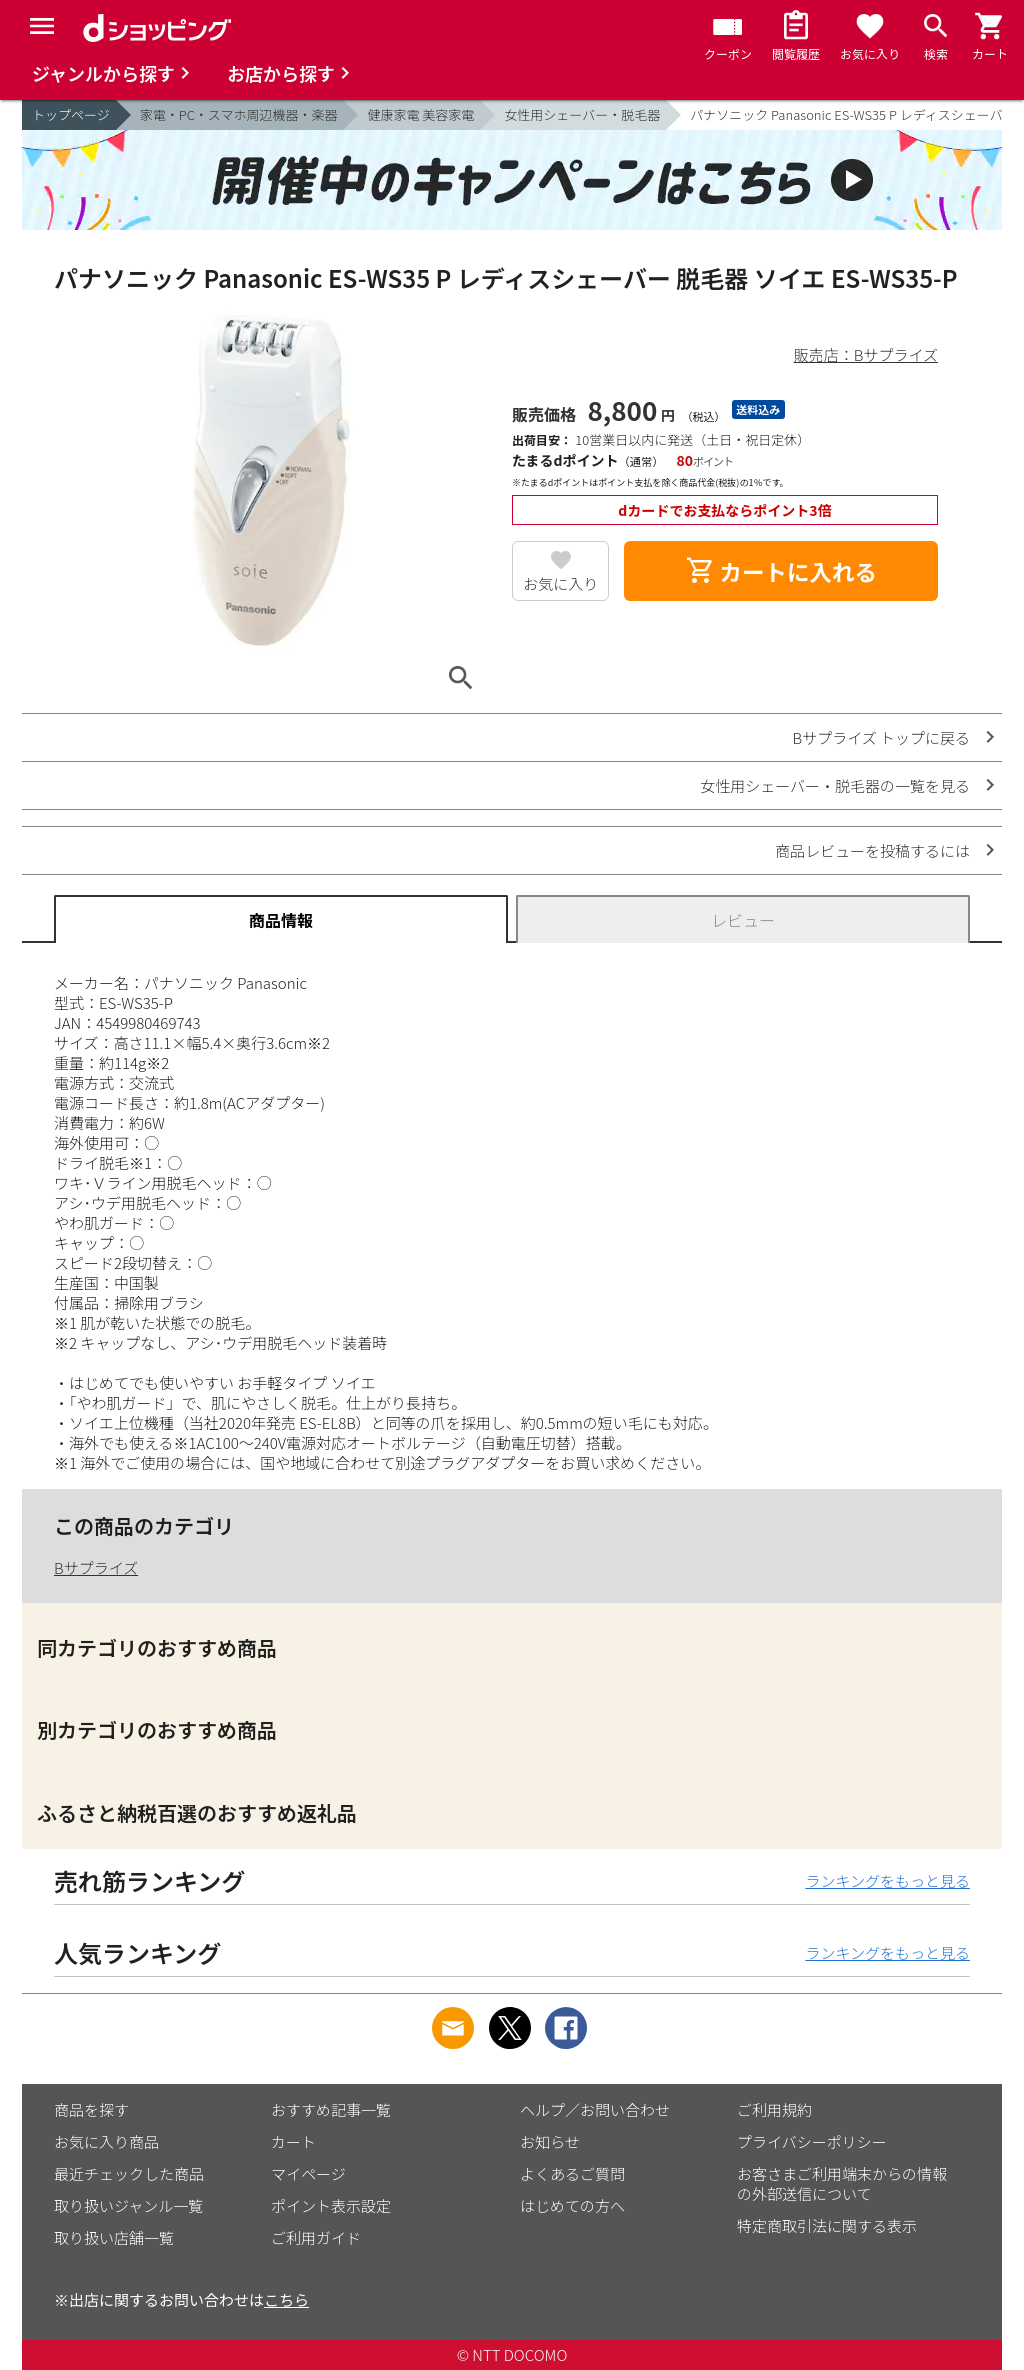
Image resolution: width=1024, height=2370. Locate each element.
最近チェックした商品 (129, 2173)
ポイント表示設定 (331, 2205)
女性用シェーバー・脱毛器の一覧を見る (835, 785)
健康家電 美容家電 (420, 114)
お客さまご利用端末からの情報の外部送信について (842, 2183)
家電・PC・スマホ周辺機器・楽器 (239, 114)
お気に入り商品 (106, 2141)
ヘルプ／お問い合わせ (595, 2109)
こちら (286, 2299)
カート (293, 2141)
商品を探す (91, 2109)
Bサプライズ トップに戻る (882, 737)
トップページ (71, 114)
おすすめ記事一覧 (331, 2109)
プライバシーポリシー (812, 2141)
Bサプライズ (96, 1567)
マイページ (308, 2173)
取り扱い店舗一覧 (114, 2237)
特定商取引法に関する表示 (827, 2225)
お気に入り (560, 583)
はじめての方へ (572, 2205)
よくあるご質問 (572, 2173)
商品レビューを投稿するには (872, 850)
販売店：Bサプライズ (866, 354)
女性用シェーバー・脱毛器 (582, 114)
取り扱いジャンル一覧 (128, 2205)
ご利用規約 (774, 2109)
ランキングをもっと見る (887, 1880)
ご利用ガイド (316, 2237)
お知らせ (550, 2141)
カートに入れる (781, 571)
